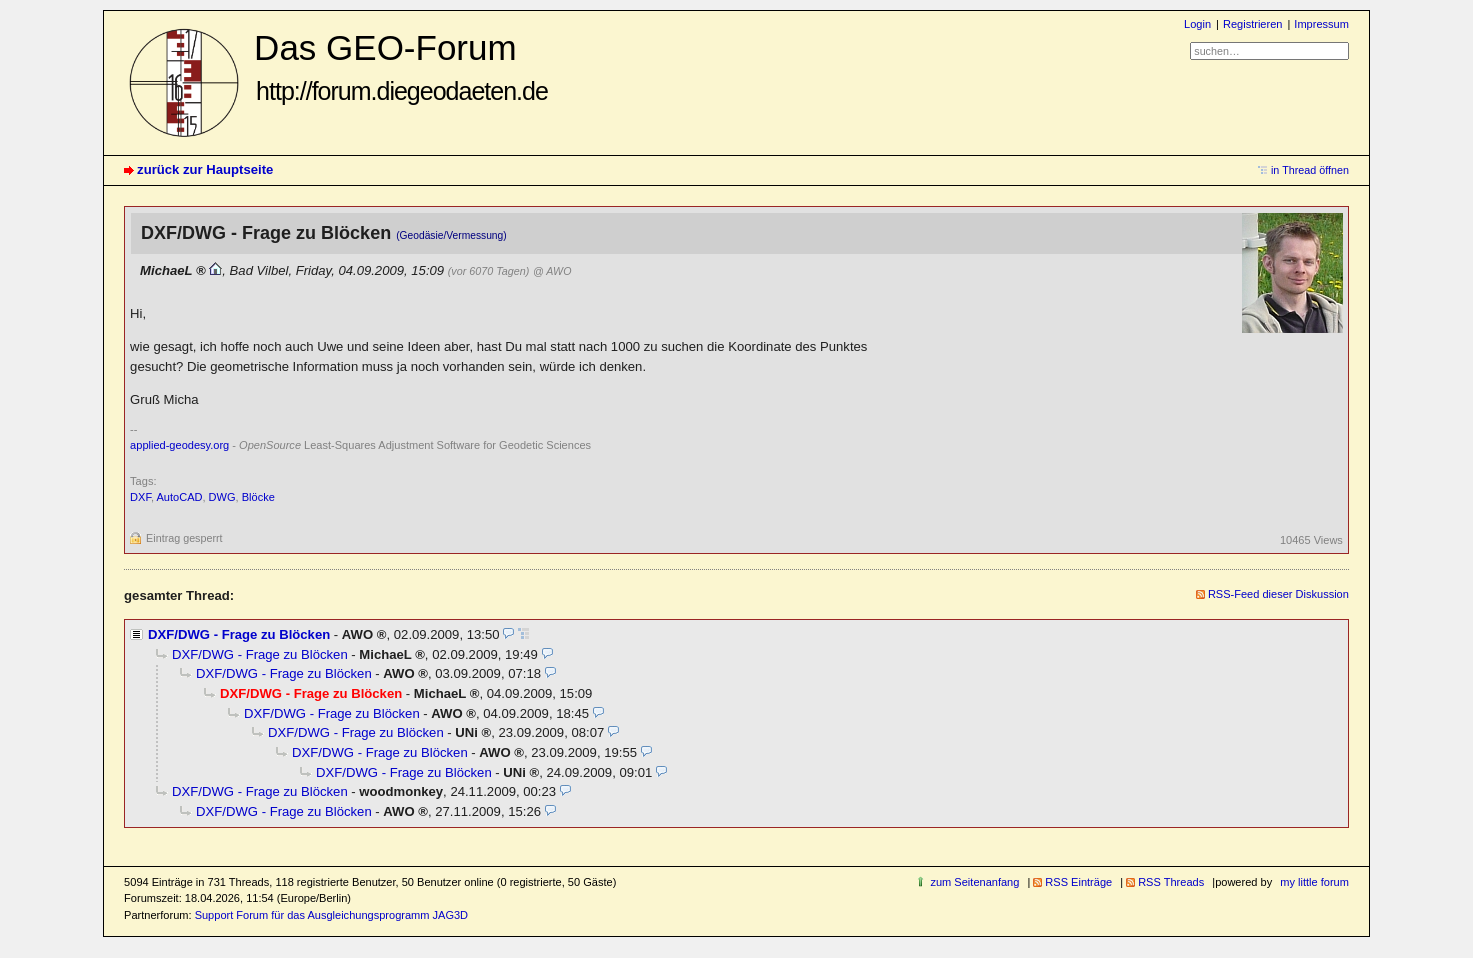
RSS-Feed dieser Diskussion (1278, 594)
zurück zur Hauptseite (205, 169)
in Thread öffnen (1310, 170)
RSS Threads (1171, 882)
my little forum (1314, 882)
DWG (222, 497)
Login (1197, 24)
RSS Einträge (1078, 882)
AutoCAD (179, 497)
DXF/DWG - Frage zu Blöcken (239, 634)
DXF (140, 497)
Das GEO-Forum (401, 66)
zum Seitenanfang (974, 882)
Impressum (1321, 24)
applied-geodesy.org (179, 445)
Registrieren (1252, 24)
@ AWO (552, 271)
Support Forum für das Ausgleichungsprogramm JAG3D (331, 915)
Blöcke (258, 497)
